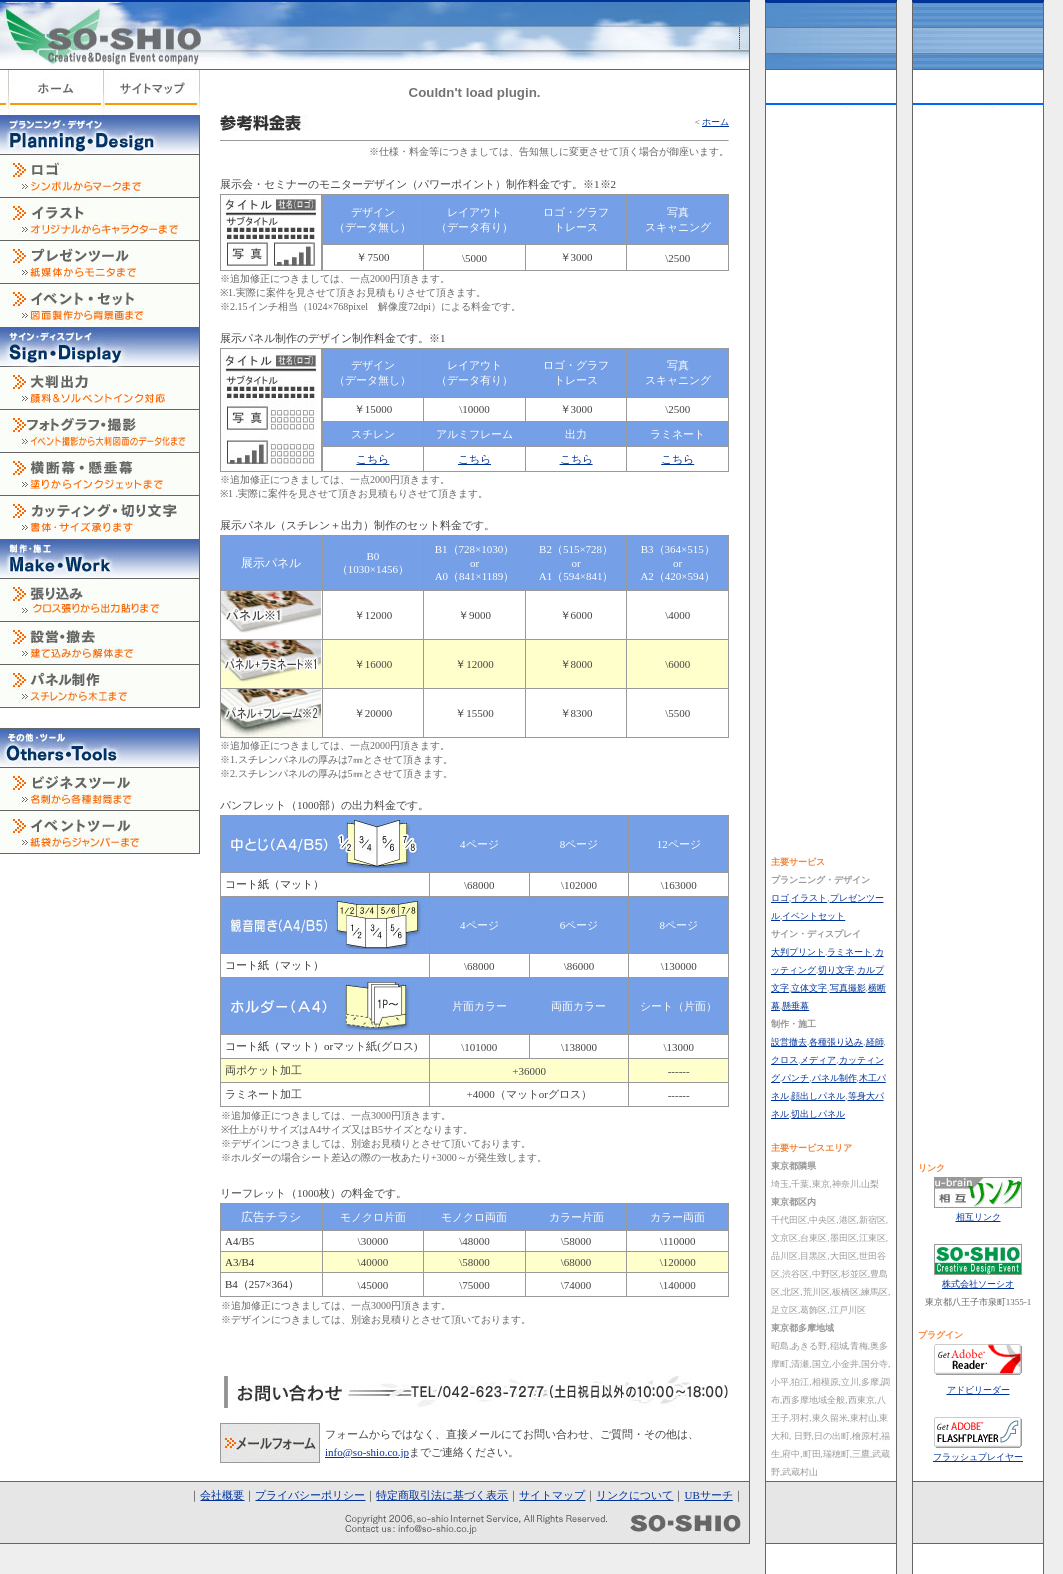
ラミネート (849, 952)
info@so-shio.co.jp (367, 1452)
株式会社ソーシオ (978, 1284)
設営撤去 (789, 1042)
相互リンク (978, 1217)
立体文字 (809, 988)
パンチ (795, 1078)
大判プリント (798, 952)
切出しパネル (818, 1114)
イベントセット (813, 916)
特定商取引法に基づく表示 (442, 1495)
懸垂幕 (795, 1006)
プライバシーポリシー (310, 1495)
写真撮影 (848, 988)
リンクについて (634, 1495)
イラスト (809, 898)
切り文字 (836, 970)
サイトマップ (552, 1495)
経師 (875, 1042)
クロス (784, 1060)
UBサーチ (708, 1495)
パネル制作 (834, 1078)
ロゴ (780, 898)
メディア (818, 1060)
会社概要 (222, 1495)
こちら (372, 459)
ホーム (715, 122)
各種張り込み (836, 1042)
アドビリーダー (978, 1390)
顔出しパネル (818, 1096)
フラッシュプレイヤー (978, 1457)
